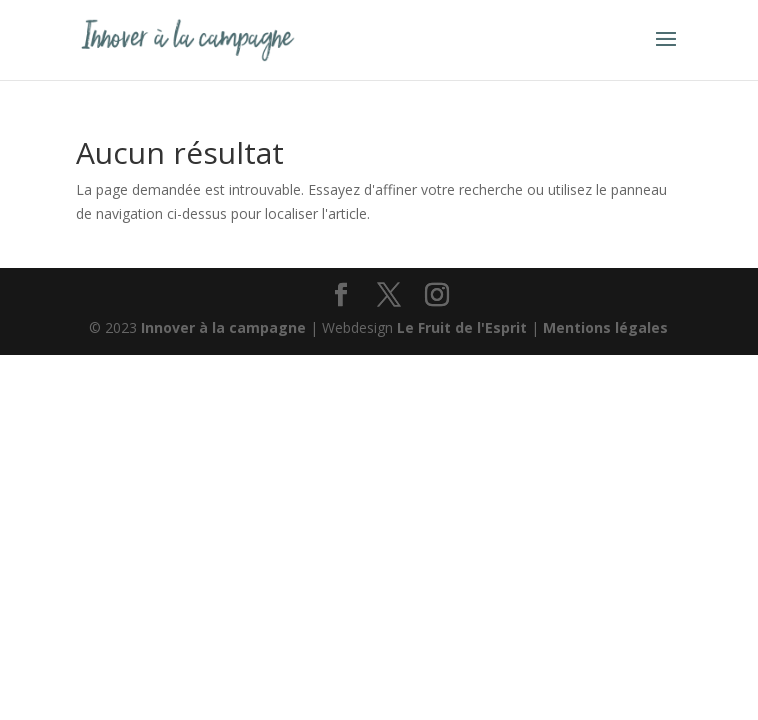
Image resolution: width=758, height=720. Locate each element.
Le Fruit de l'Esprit (462, 327)
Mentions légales (605, 327)
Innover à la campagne (223, 327)
